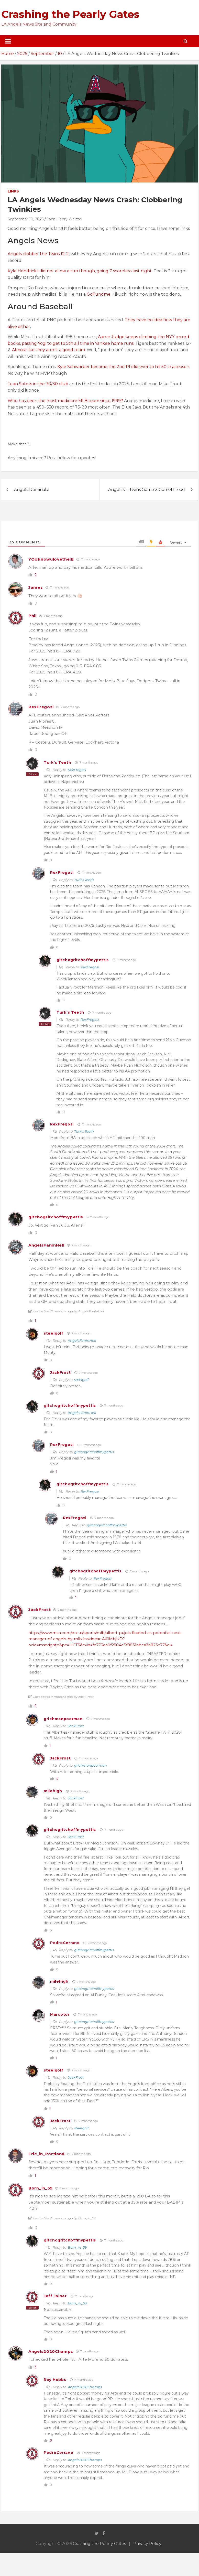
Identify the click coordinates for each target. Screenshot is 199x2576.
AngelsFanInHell (46, 1245)
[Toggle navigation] (8, 41)
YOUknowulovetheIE (51, 559)
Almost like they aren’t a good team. (49, 349)
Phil (32, 615)
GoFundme (98, 294)
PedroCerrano (65, 1942)
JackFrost (60, 1372)
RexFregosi (41, 706)
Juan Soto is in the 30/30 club (38, 383)
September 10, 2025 (25, 219)
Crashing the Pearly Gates (70, 14)
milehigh (53, 1791)
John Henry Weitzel (64, 219)
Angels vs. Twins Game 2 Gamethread (146, 489)
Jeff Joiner (55, 2296)
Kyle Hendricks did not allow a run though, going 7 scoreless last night (80, 271)
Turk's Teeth (57, 762)
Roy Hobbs (55, 2379)
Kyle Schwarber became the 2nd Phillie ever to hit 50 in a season (123, 366)
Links (13, 191)
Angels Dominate (31, 489)
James (35, 587)
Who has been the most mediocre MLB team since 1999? (66, 400)
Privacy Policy (147, 2543)
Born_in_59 (40, 2188)
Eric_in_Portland (46, 2153)
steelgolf (53, 1333)
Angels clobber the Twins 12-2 (38, 253)
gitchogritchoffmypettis (83, 960)
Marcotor (60, 2014)
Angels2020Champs (50, 2351)
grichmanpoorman (63, 1718)
